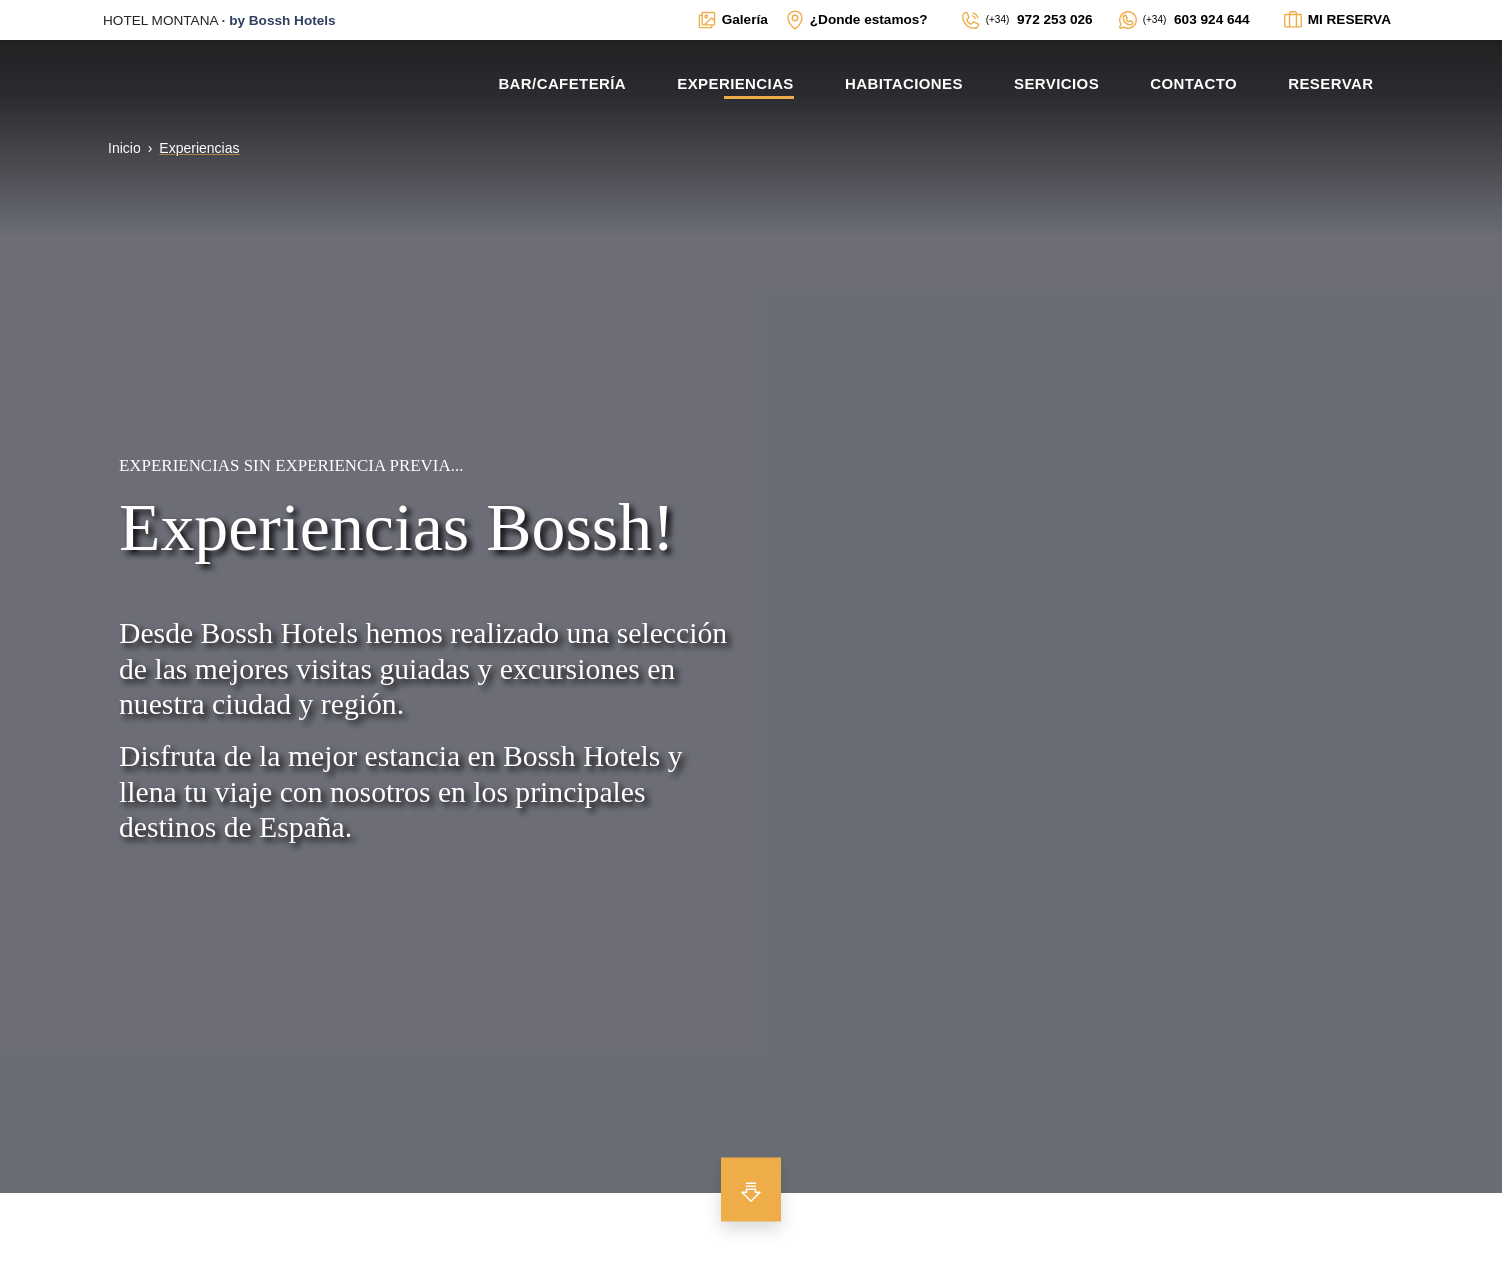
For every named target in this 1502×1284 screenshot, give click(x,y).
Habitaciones (904, 83)
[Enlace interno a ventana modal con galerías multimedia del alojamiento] (732, 20)
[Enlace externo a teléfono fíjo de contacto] (1026, 20)
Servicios (1056, 83)
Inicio (124, 148)
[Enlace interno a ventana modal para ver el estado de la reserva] (1336, 20)
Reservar (1330, 83)
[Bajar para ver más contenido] (751, 1189)
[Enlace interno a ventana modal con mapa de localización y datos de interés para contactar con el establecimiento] (856, 20)
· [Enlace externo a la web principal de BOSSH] (219, 20)
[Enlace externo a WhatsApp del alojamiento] (1183, 20)
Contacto (1193, 83)
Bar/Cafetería (562, 83)
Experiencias (735, 83)
